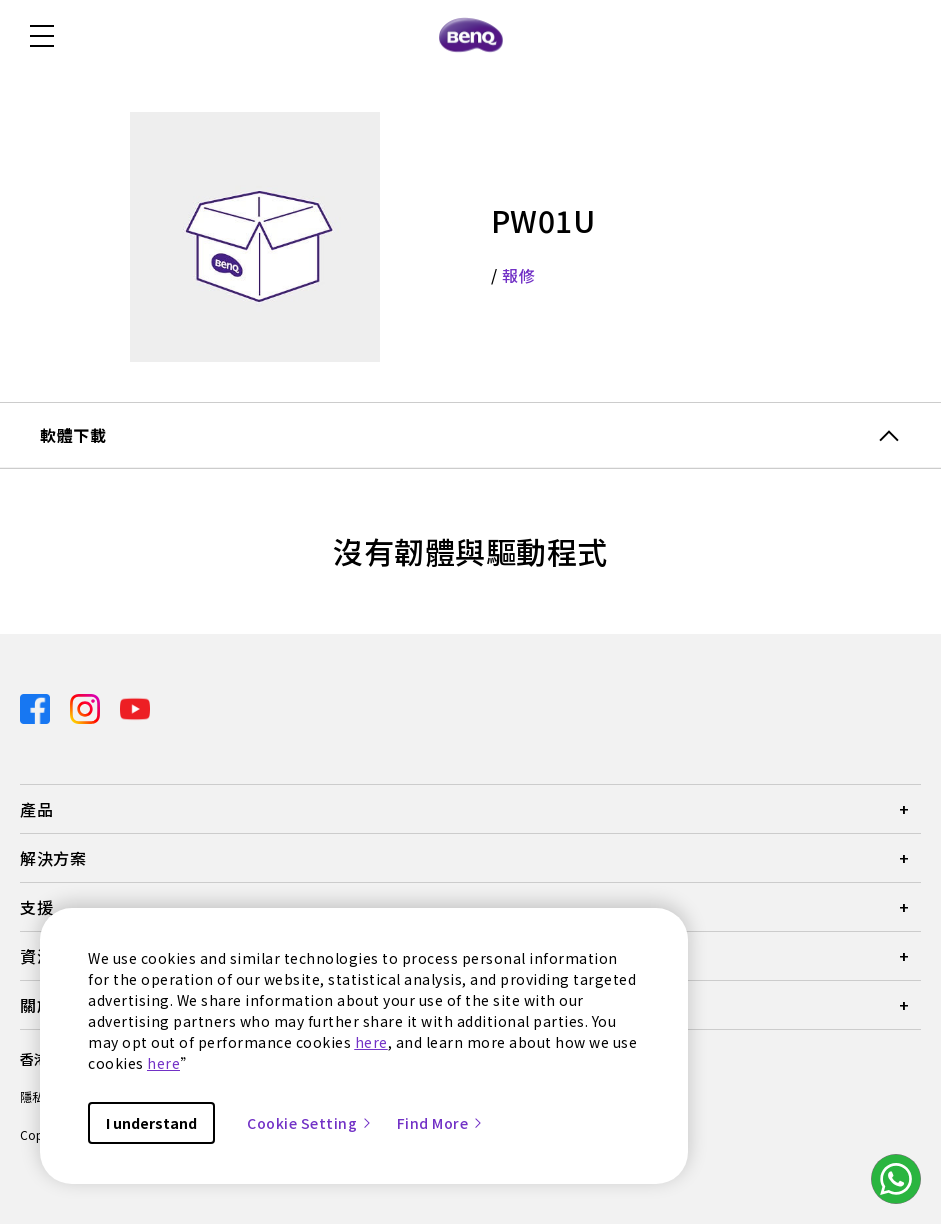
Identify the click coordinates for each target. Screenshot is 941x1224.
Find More (441, 1123)
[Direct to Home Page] (471, 36)
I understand (151, 1123)
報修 (518, 275)
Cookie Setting (310, 1123)
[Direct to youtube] (135, 706)
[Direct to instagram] (87, 706)
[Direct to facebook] (37, 706)
